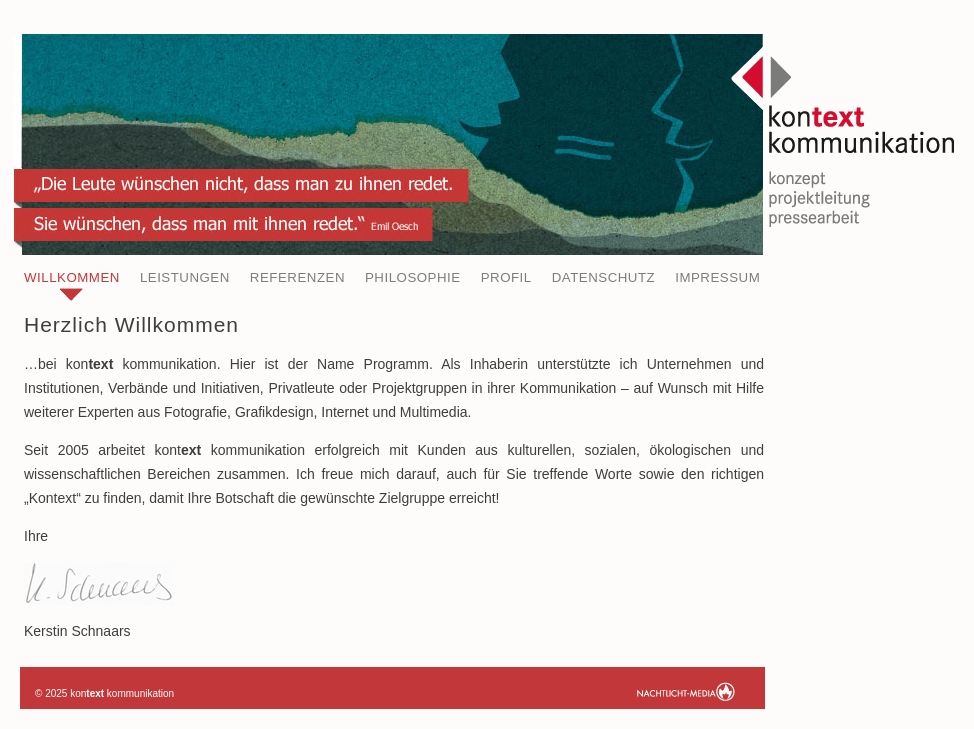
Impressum (717, 277)
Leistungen (185, 277)
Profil (506, 277)
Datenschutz (604, 277)
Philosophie (413, 277)
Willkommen (72, 277)
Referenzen (297, 277)
